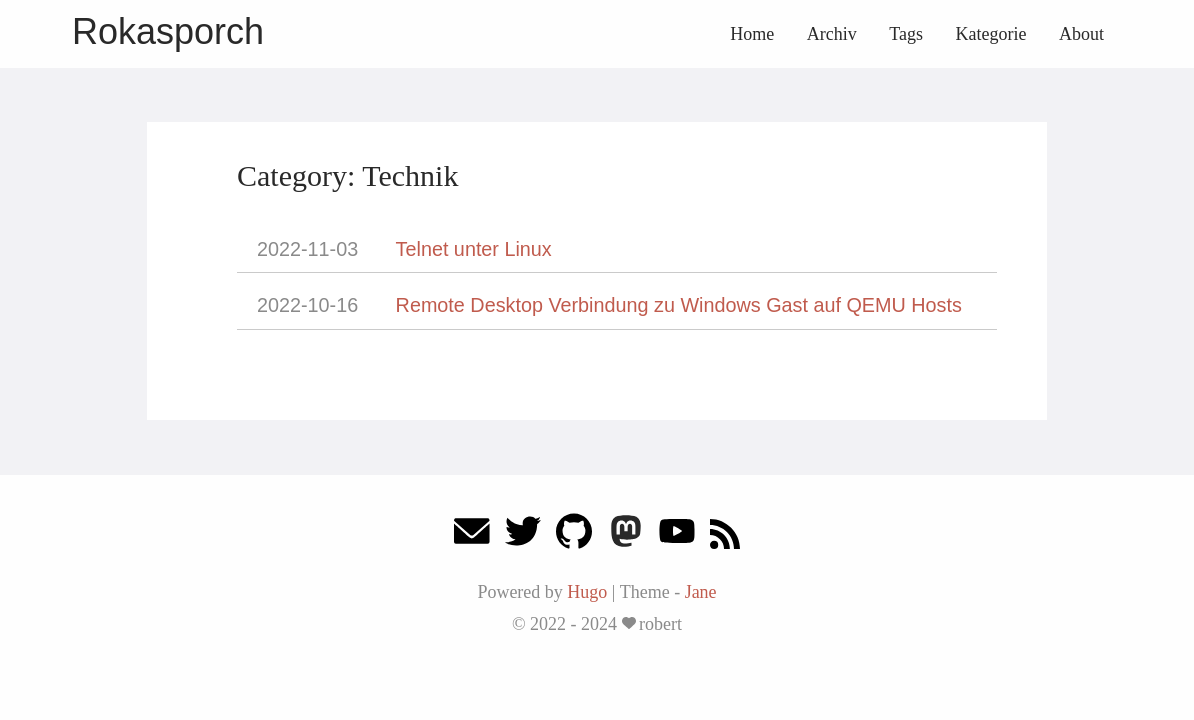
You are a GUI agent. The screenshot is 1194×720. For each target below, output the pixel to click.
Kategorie (991, 34)
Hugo (587, 592)
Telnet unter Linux (474, 249)
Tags (906, 34)
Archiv (832, 34)
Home (752, 34)
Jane (701, 592)
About (1081, 34)
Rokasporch (168, 31)
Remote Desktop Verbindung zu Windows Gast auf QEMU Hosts (679, 305)
